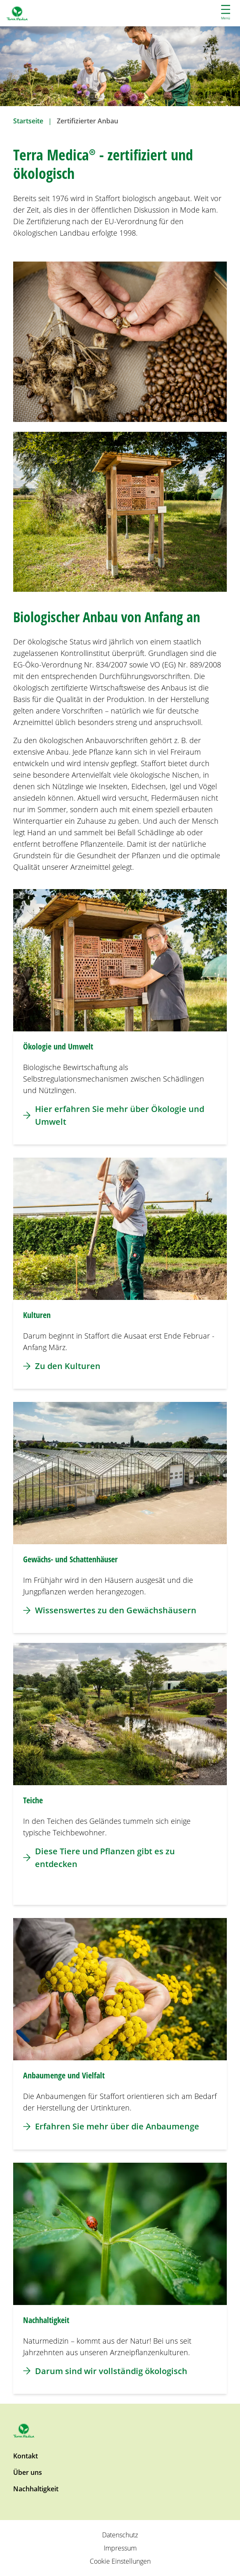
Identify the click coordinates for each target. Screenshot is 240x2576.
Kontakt (25, 2455)
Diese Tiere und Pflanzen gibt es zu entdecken (99, 1857)
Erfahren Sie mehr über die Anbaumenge (111, 2126)
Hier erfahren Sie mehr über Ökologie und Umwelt (113, 1115)
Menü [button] (225, 12)
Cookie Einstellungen (120, 2561)
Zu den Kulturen (61, 1365)
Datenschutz (120, 2534)
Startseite (28, 120)
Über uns (27, 2472)
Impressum (120, 2548)
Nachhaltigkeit (35, 2488)
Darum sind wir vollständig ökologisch (105, 2371)
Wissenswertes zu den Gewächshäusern (109, 1610)
